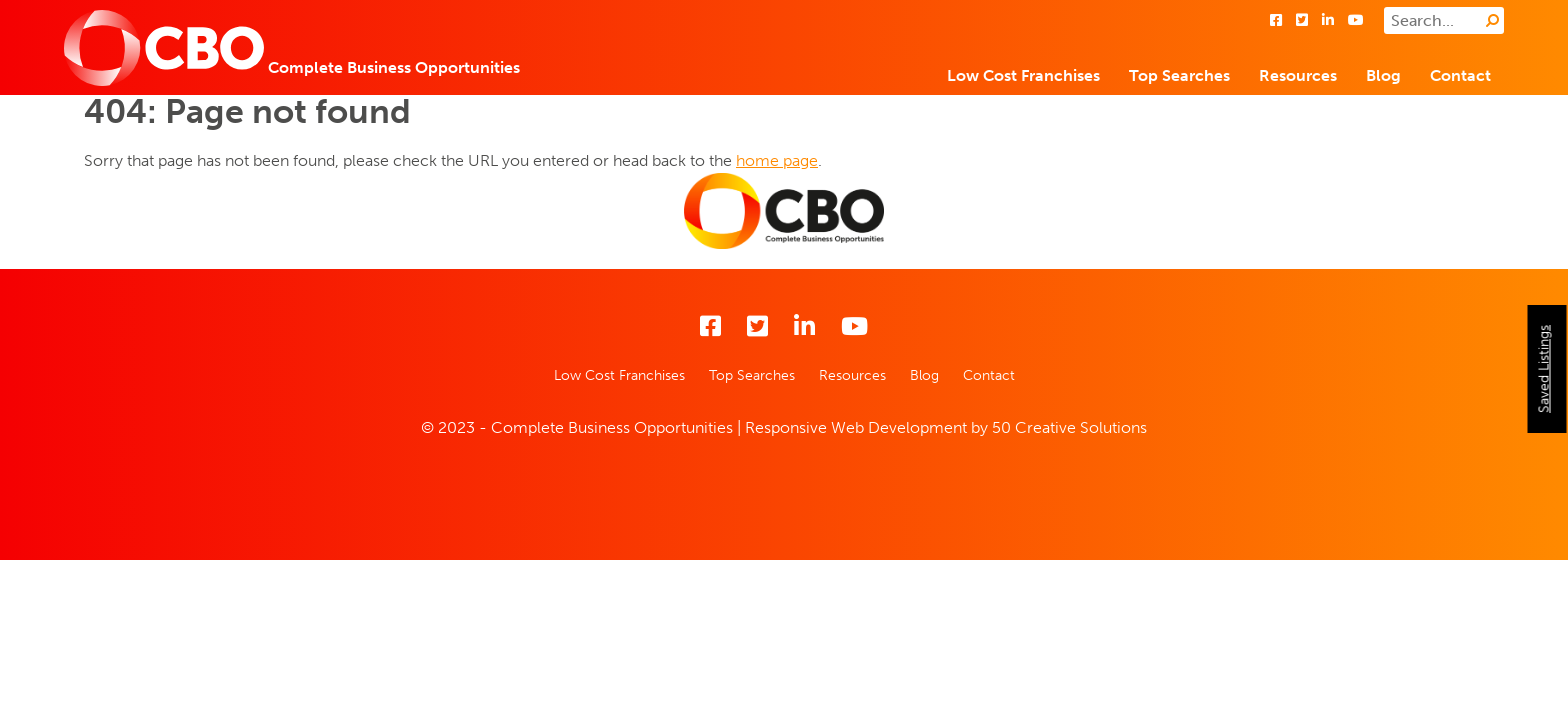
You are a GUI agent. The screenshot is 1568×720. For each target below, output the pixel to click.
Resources (1298, 75)
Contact (1460, 75)
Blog (1383, 75)
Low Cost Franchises (1023, 75)
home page (777, 160)
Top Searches (1179, 75)
